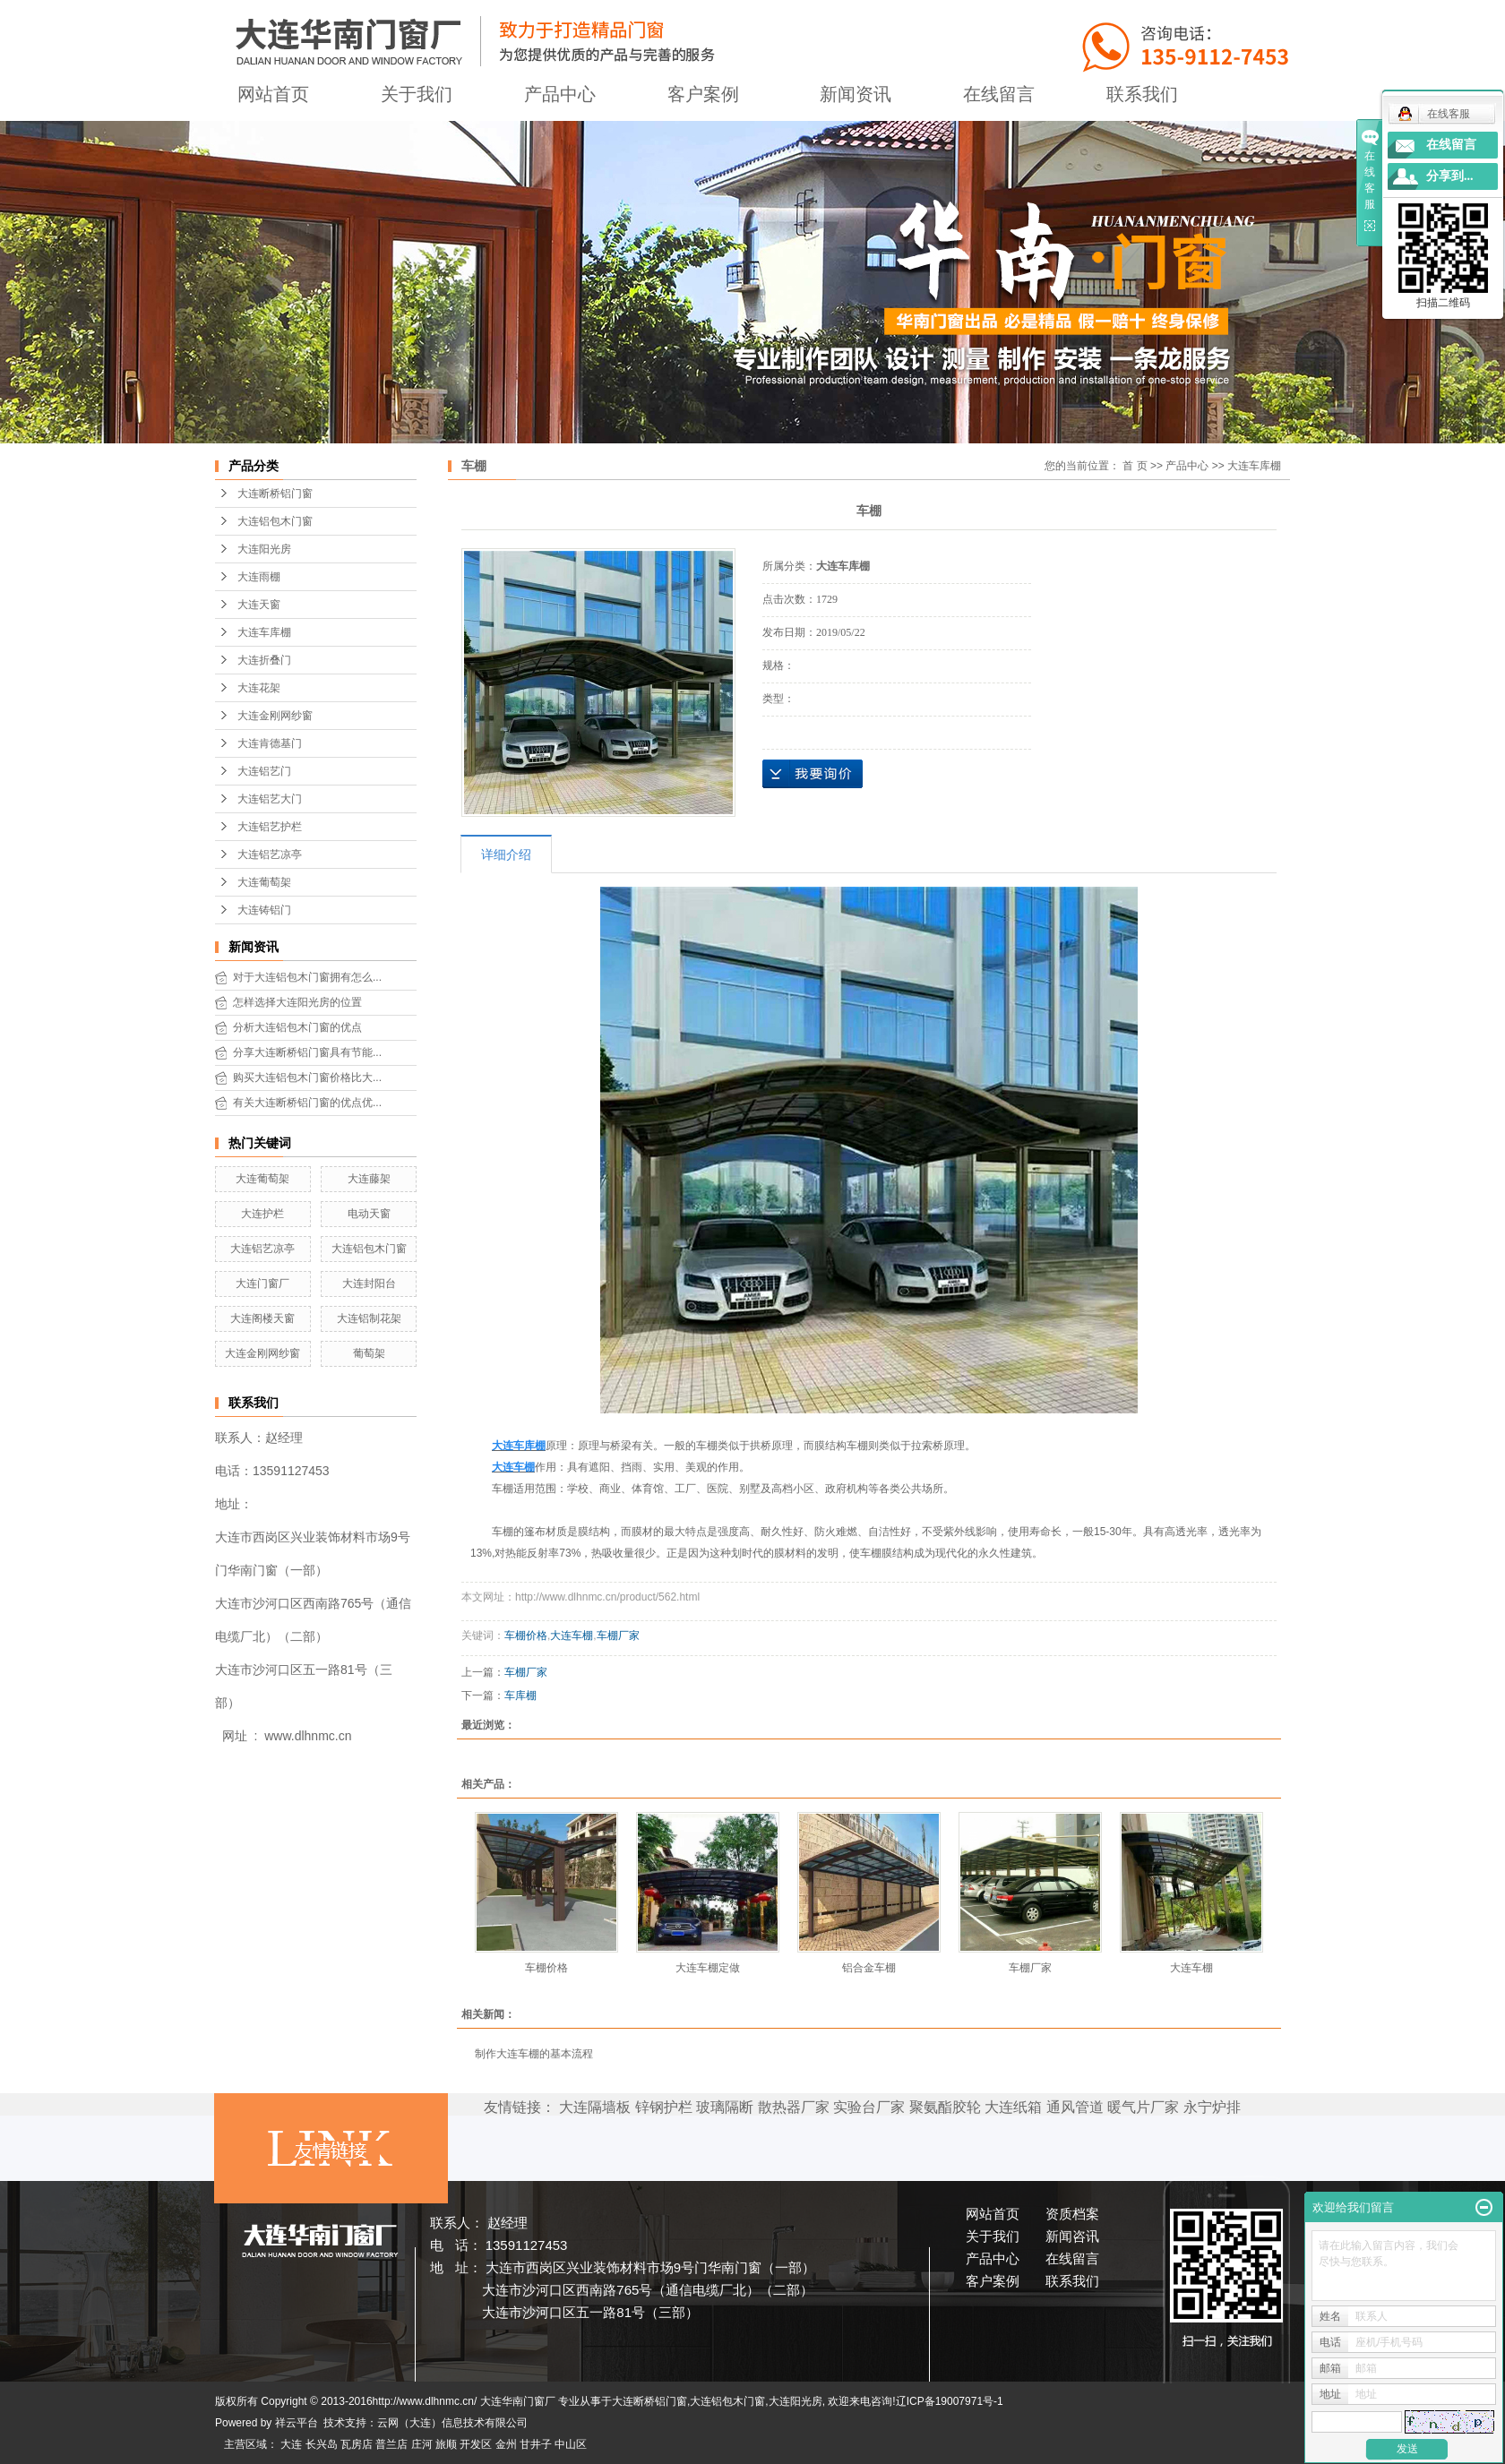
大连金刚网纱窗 (275, 715)
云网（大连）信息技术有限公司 (452, 2423)
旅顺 (446, 2444)
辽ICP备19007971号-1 (949, 2401)
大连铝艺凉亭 (269, 854)
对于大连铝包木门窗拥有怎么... (307, 977)
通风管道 (1075, 2107)
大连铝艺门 (264, 771)
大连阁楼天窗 (262, 1318)
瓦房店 (356, 2444)
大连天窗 (258, 604)
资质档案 (1072, 2213)
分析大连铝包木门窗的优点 (297, 1027)
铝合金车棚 (869, 1968)
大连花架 (258, 688)
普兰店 (391, 2444)
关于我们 (416, 94)
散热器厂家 (794, 2107)
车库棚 (520, 1695)
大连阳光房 (264, 549)
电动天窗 (369, 1213)
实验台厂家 (869, 2107)
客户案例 (703, 94)
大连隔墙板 (595, 2107)
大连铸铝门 (264, 910)
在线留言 (999, 94)
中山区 (571, 2444)
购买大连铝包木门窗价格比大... (307, 1077)
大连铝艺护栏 (269, 826)
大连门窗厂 (262, 1283)
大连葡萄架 (264, 882)
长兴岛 (321, 2444)
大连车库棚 (264, 632)
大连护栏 (262, 1213)
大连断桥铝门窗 (275, 493)
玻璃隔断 (724, 2107)
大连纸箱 (1013, 2107)
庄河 (422, 2444)
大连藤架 (369, 1178)
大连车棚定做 (707, 1968)
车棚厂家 (618, 1635)
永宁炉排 (1212, 2107)
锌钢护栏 (663, 2107)
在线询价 (812, 774)
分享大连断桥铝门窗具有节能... (307, 1052)
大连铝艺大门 (269, 799)
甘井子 (536, 2444)
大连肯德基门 (269, 743)
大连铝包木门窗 (275, 521)
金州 (506, 2444)
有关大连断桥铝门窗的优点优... (307, 1102)
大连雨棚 (258, 577)
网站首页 (273, 94)
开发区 (476, 2444)
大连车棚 (571, 1635)
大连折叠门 (264, 660)
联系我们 (1142, 94)
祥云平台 (296, 2423)
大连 (291, 2444)
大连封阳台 (369, 1283)
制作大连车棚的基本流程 (534, 2054)
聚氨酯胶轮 (945, 2107)
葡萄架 (369, 1353)
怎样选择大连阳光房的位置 (297, 1002)
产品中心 (560, 94)
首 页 (1134, 465)
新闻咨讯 (1072, 2236)
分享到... (1450, 176)
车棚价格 (525, 1635)
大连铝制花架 (369, 1318)
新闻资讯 (855, 94)
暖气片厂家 (1143, 2107)
